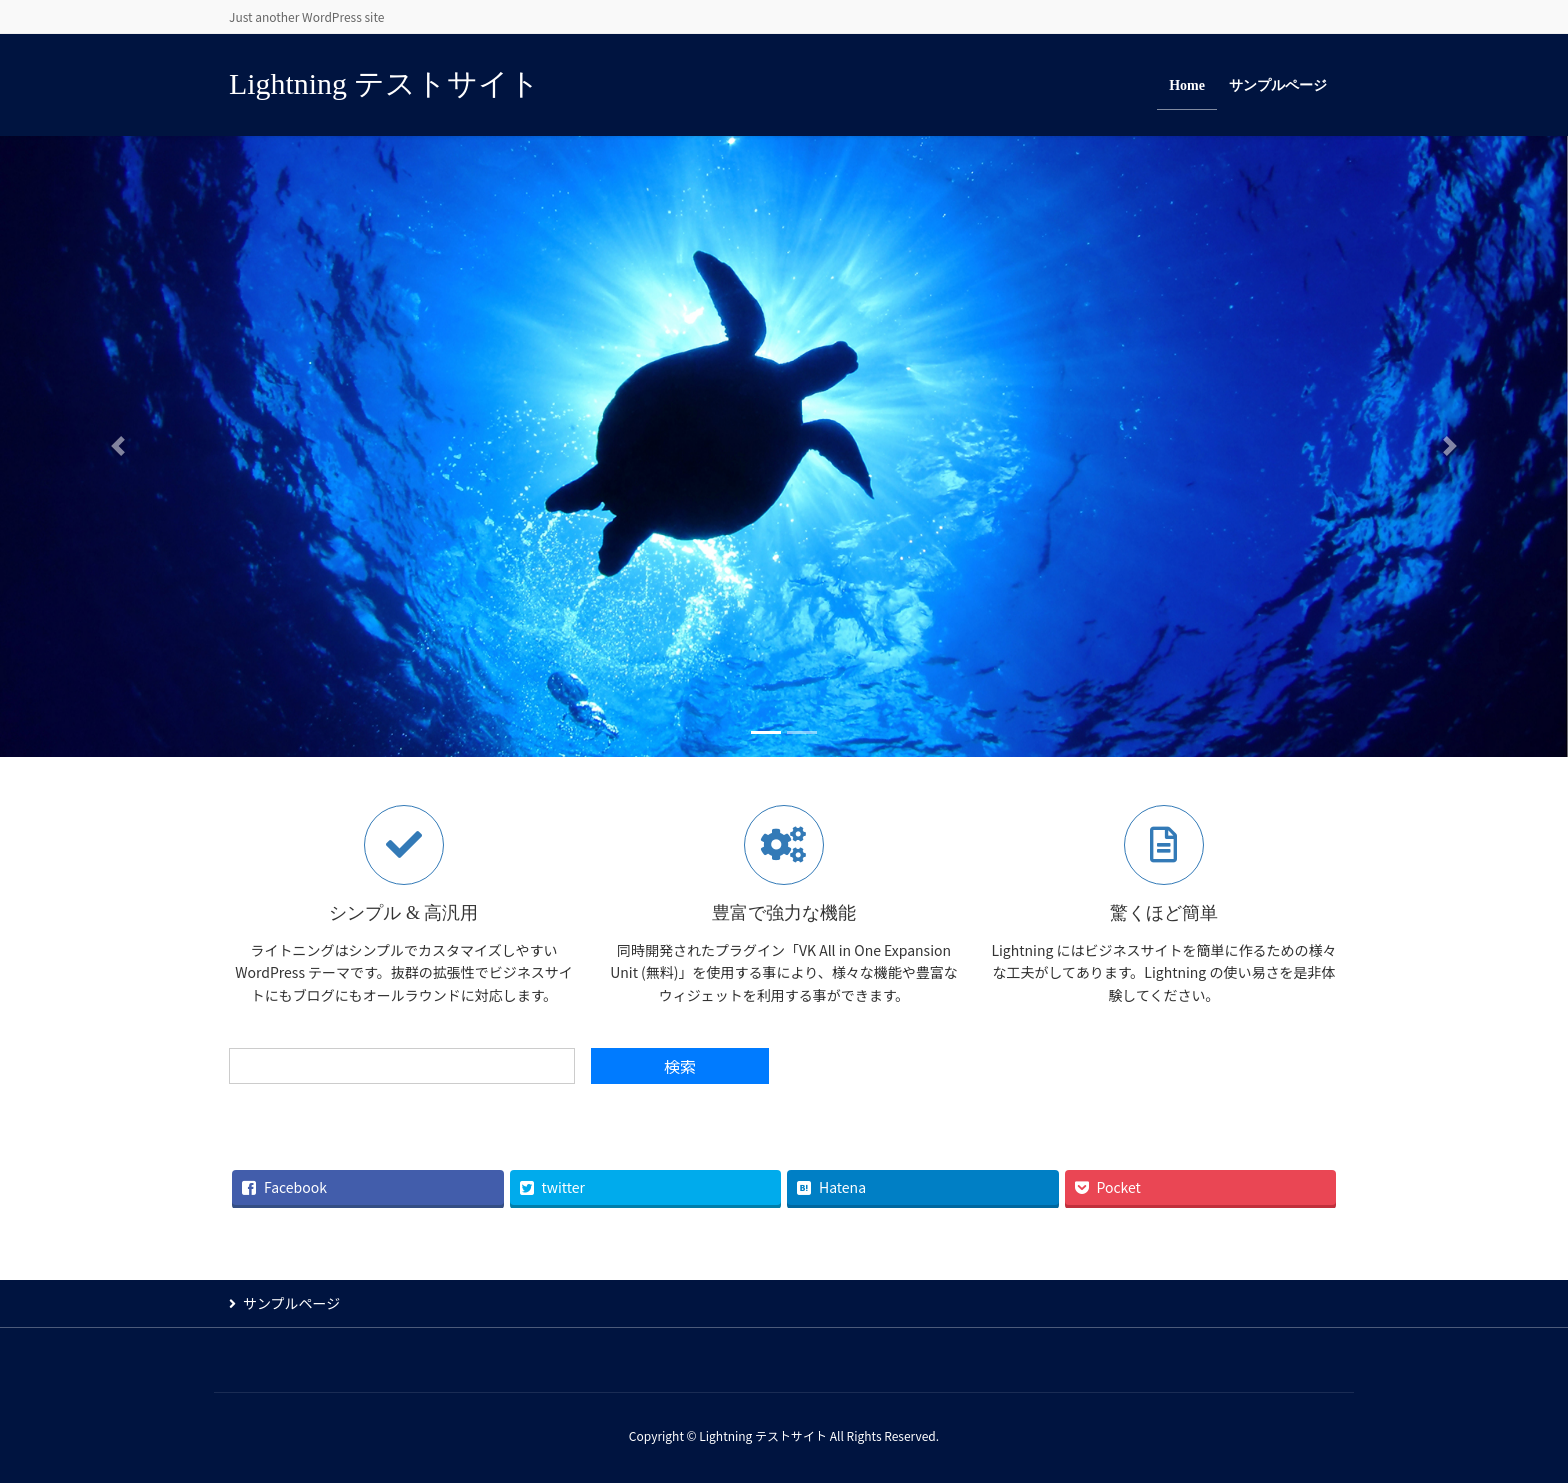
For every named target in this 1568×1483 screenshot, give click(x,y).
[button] (117, 446)
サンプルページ (291, 1303)
